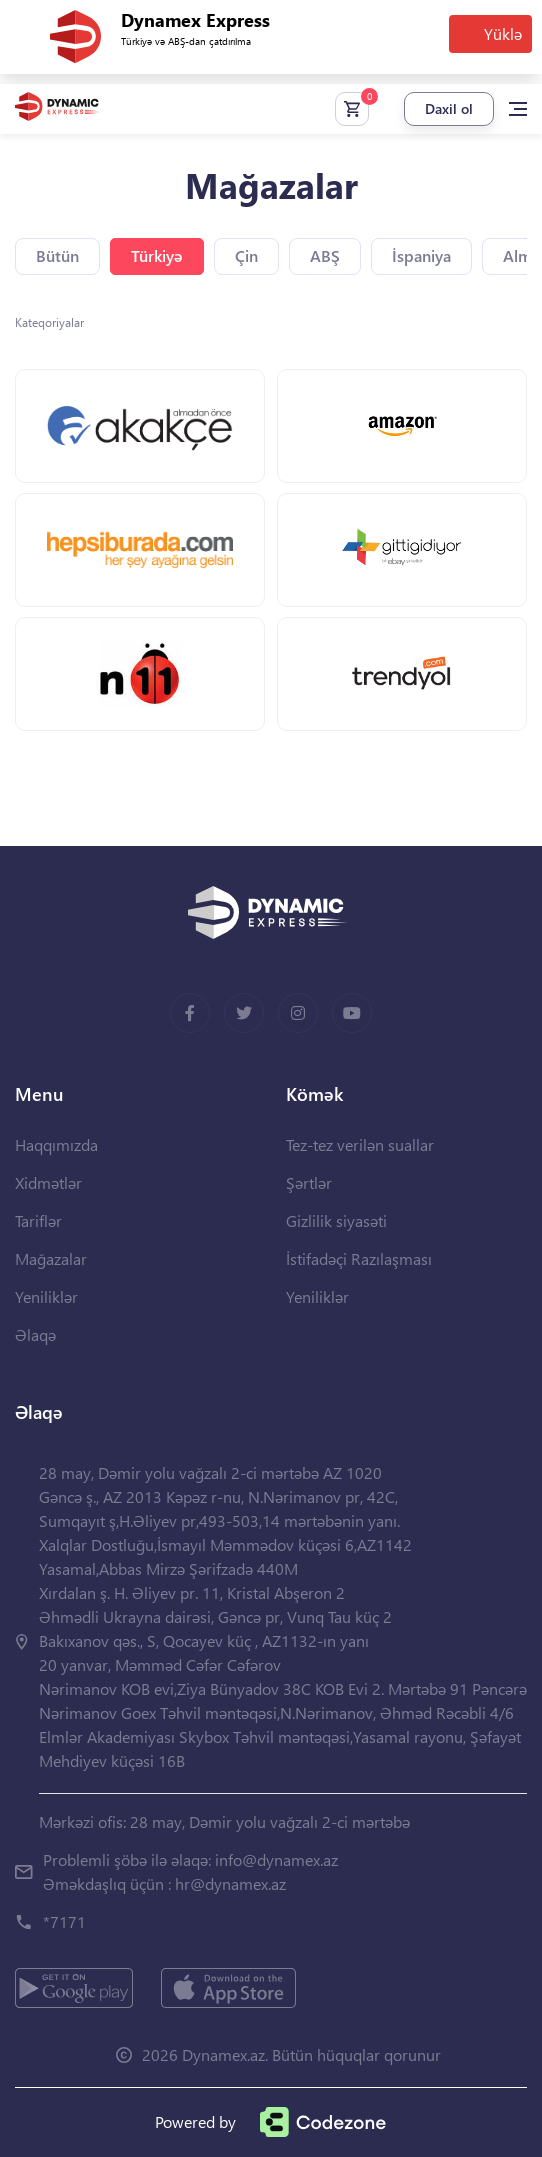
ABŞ (325, 255)
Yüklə (503, 33)
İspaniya (421, 255)
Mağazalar (51, 1258)
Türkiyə (157, 255)
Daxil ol (449, 108)
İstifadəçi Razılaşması (359, 1258)
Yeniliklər (46, 1296)
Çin (246, 255)
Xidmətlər (48, 1182)
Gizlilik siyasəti (336, 1220)
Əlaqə (35, 1334)
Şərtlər (309, 1182)
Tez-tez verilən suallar (360, 1144)
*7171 (64, 1921)
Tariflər (38, 1220)
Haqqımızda (56, 1144)
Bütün (57, 255)
